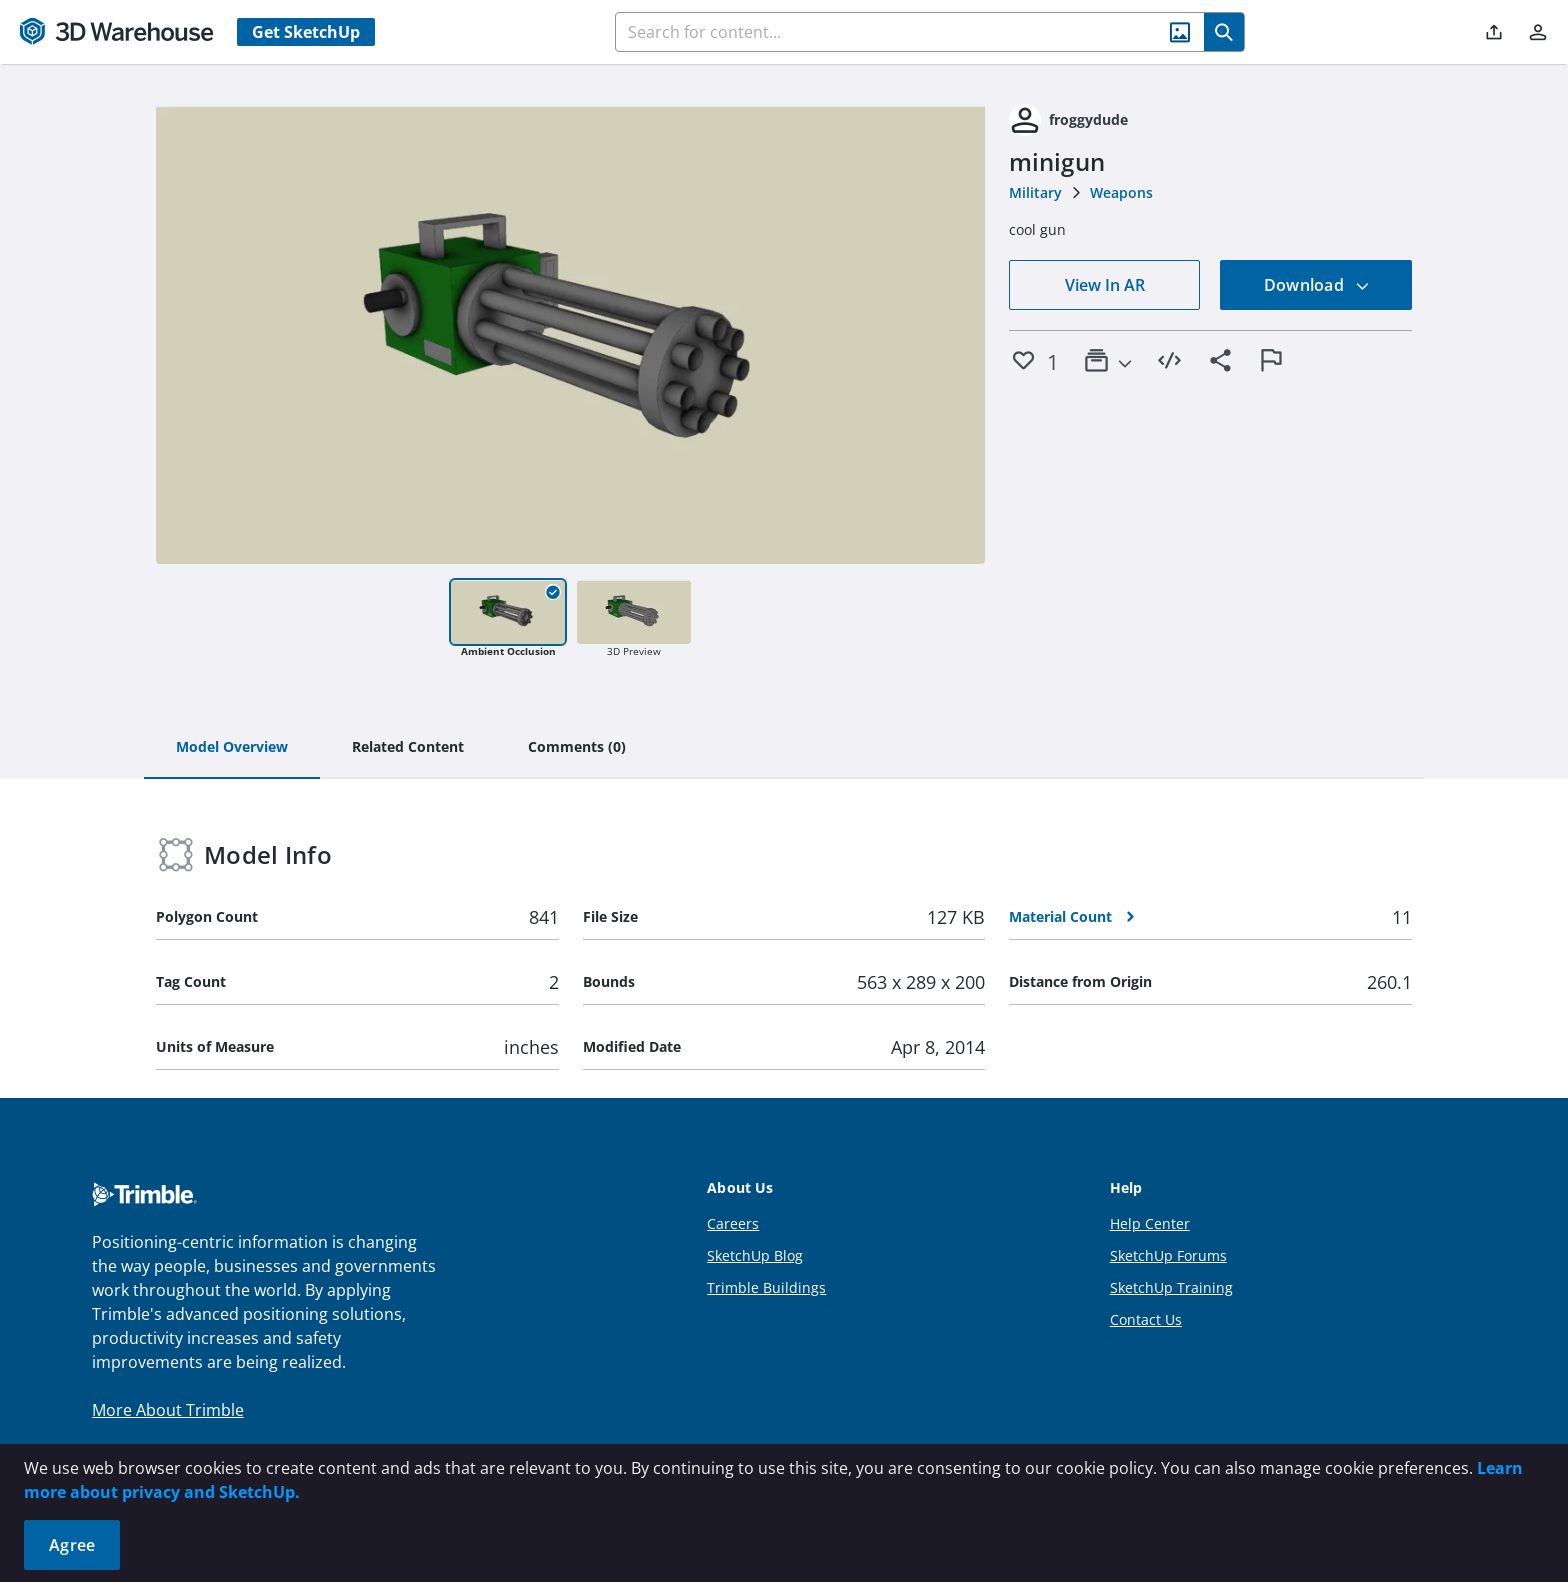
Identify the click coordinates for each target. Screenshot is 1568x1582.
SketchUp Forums (1168, 1255)
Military (1035, 192)
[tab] (232, 748)
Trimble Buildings (766, 1287)
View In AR (1105, 285)
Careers (733, 1223)
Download (1317, 285)
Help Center (1150, 1223)
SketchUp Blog (755, 1255)
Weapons (1121, 192)
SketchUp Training (1171, 1287)
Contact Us (1146, 1319)
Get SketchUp (306, 32)
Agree (72, 1545)
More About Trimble (168, 1410)
